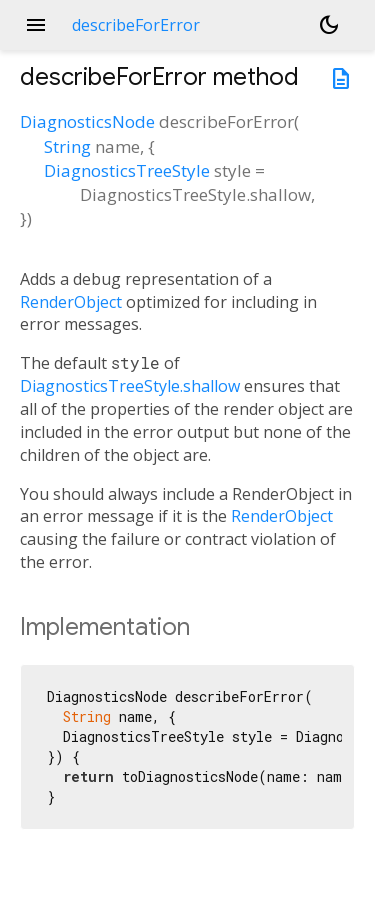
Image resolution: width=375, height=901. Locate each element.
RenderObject (71, 302)
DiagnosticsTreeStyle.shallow (130, 386)
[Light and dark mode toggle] (329, 25)
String (67, 146)
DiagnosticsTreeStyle (127, 170)
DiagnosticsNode (87, 121)
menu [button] (36, 25)
